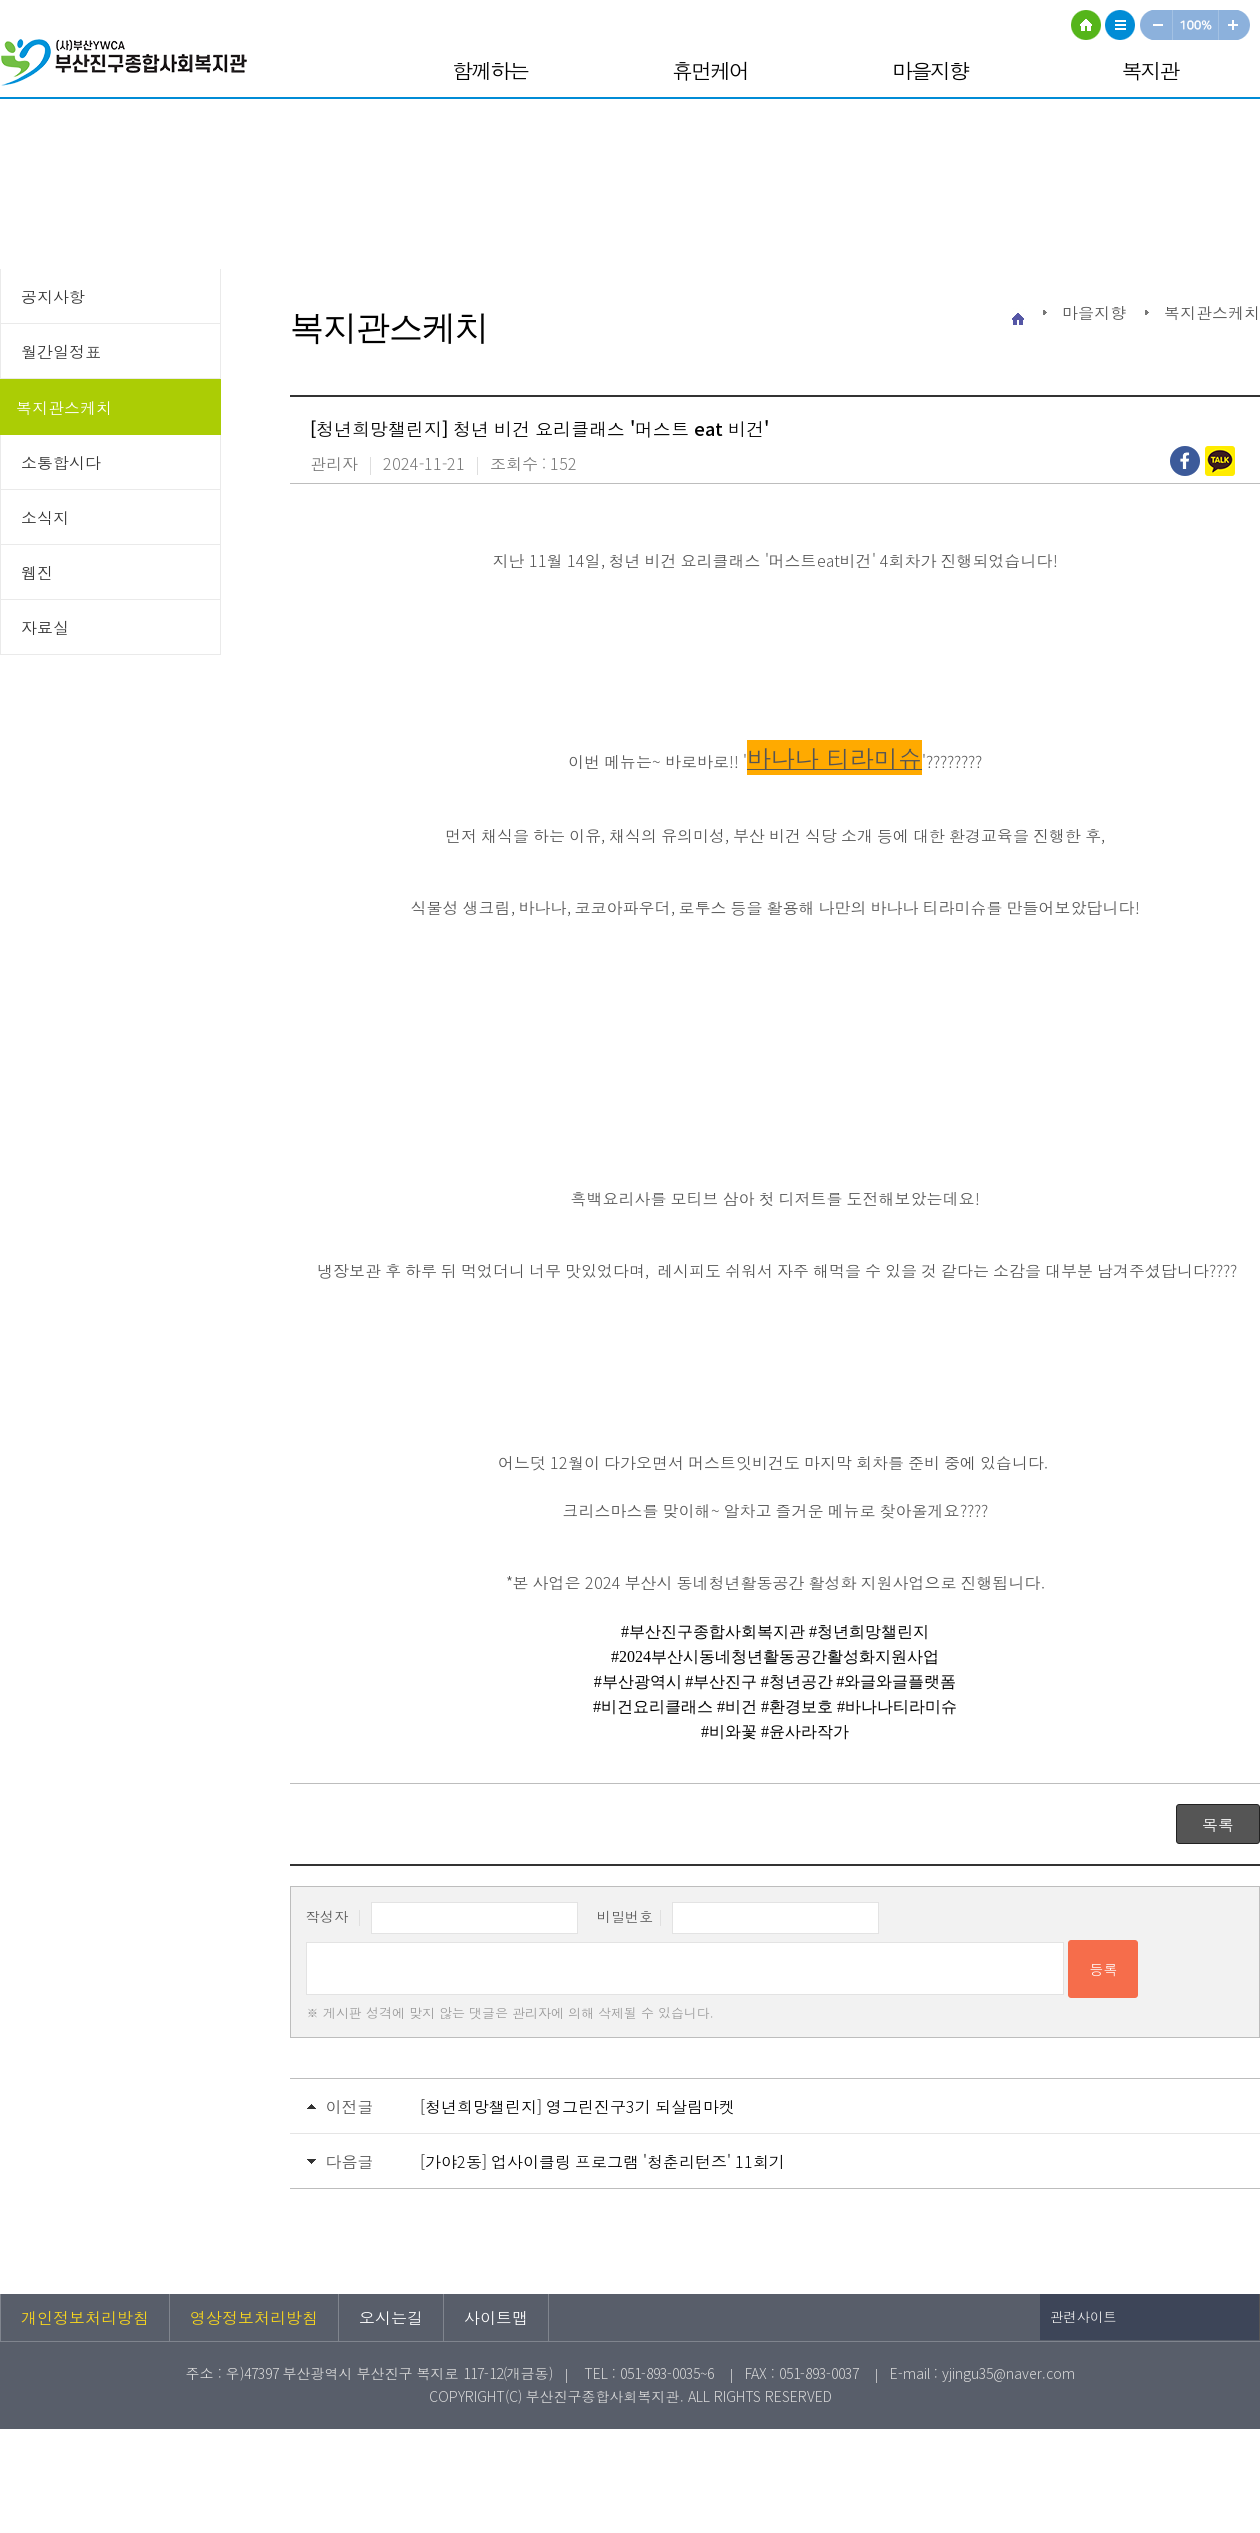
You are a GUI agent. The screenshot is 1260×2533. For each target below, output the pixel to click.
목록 (1218, 1824)
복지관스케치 (64, 407)
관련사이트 (1083, 2316)
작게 (1156, 25)
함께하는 (490, 70)
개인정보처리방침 (85, 2317)
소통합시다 (61, 462)
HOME (1086, 25)
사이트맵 (1120, 25)
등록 (1103, 1969)
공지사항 (53, 296)
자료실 (45, 627)
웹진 (37, 572)
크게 (1235, 25)
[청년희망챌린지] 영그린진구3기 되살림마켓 (577, 2106)
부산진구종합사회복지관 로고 (130, 65)
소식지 (45, 517)
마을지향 (930, 70)
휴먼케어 (710, 70)
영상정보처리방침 (254, 2317)
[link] (713, 1630)
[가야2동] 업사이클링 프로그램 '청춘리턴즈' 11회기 (602, 2161)
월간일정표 (61, 351)
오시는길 (391, 2317)
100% (1196, 25)
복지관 (1150, 70)
